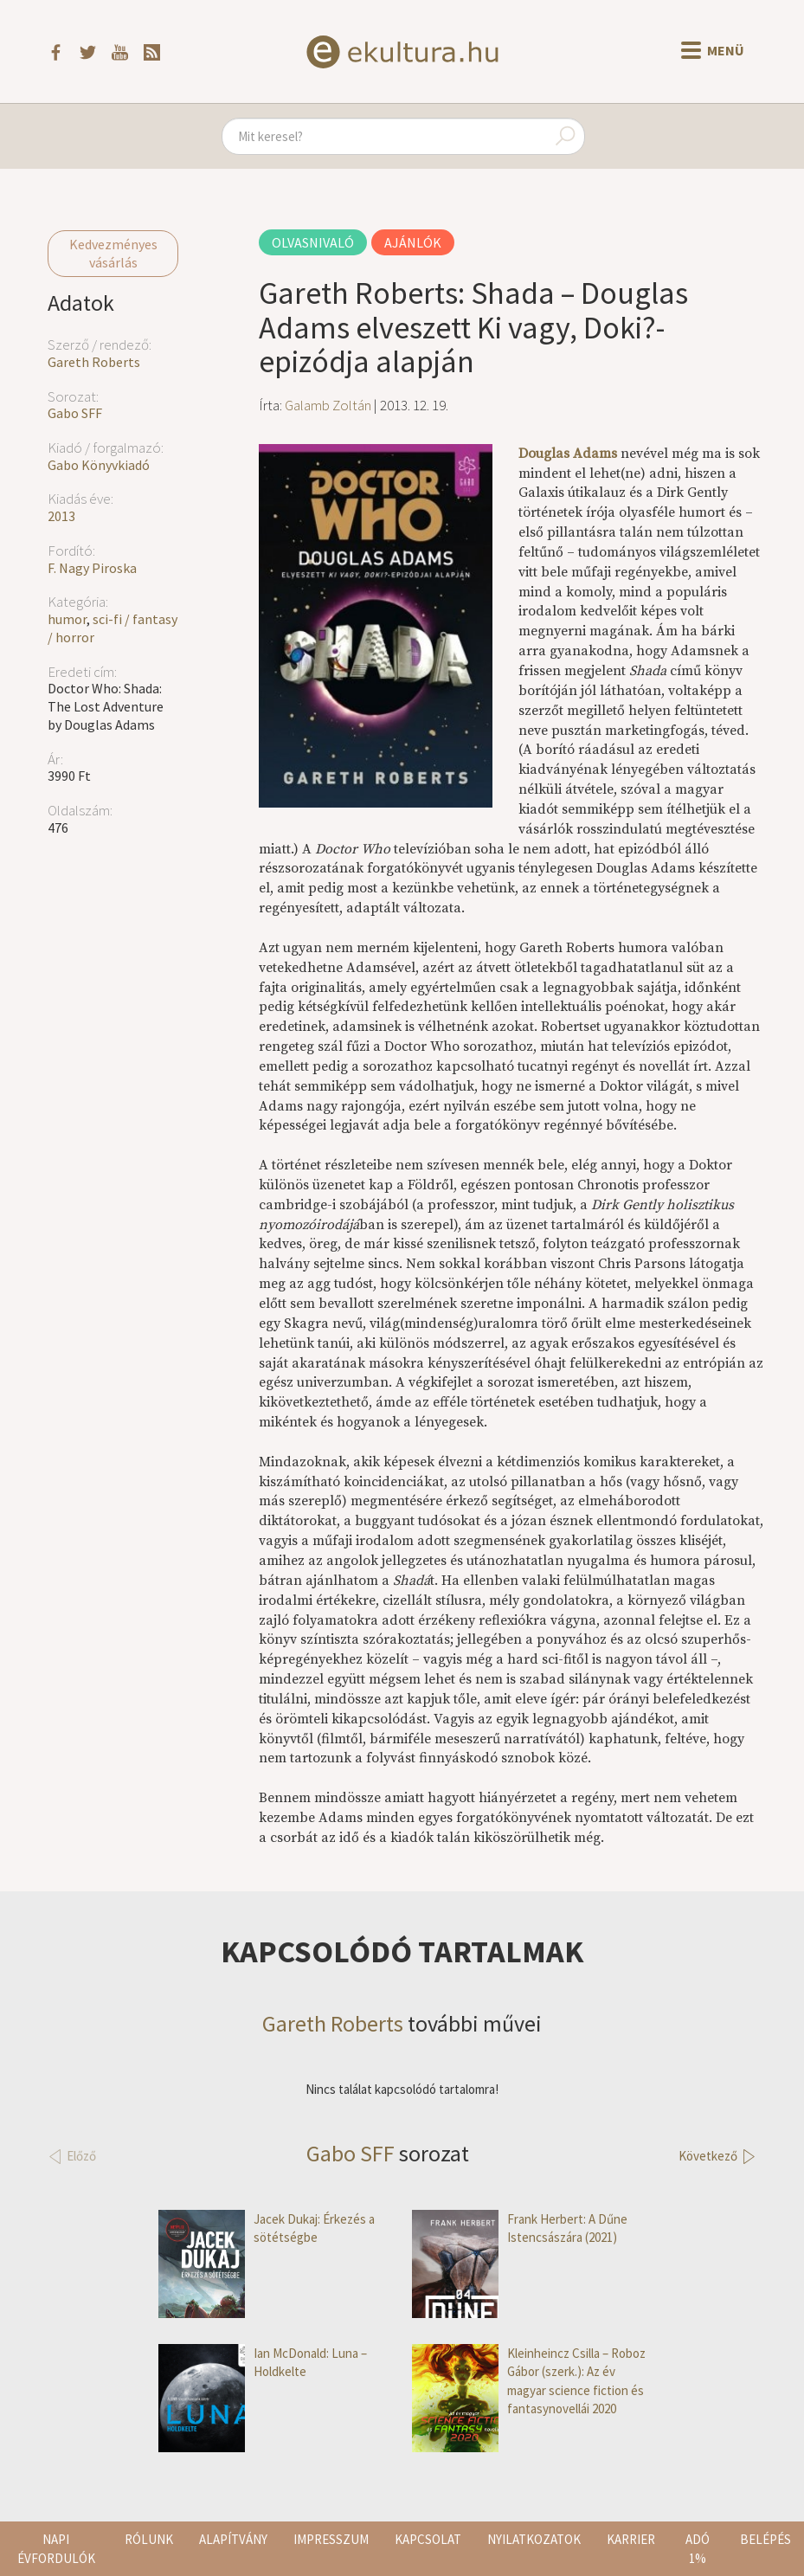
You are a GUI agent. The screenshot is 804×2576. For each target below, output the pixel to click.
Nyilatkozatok (534, 2539)
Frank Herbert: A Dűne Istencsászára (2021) (519, 2228)
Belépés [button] (765, 2539)
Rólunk (149, 2539)
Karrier (631, 2539)
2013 (61, 516)
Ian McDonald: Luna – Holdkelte (262, 2362)
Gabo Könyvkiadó (99, 464)
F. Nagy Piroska (92, 567)
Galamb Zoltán (328, 405)
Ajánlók (412, 242)
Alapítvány (233, 2539)
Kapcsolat (428, 2539)
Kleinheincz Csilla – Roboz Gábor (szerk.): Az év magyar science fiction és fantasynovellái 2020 (529, 2381)
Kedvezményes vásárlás (113, 253)
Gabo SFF (75, 413)
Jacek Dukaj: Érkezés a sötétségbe (266, 2228)
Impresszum (331, 2539)
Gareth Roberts (94, 361)
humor (67, 619)
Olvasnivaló (313, 242)
